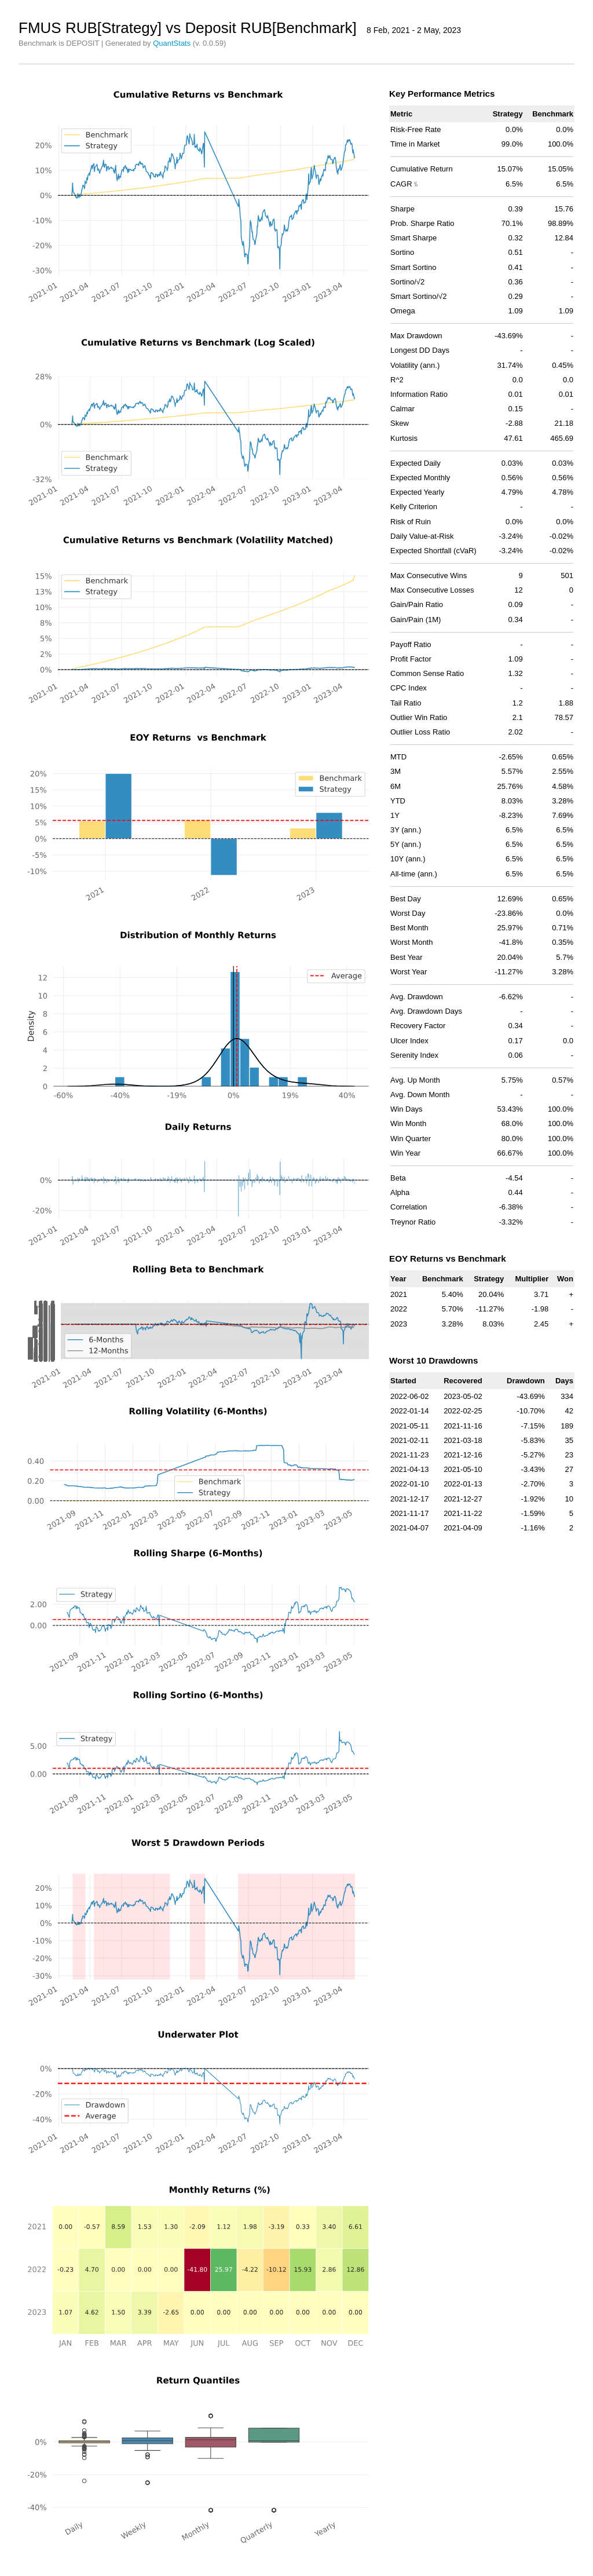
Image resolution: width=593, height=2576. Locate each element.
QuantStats (172, 43)
